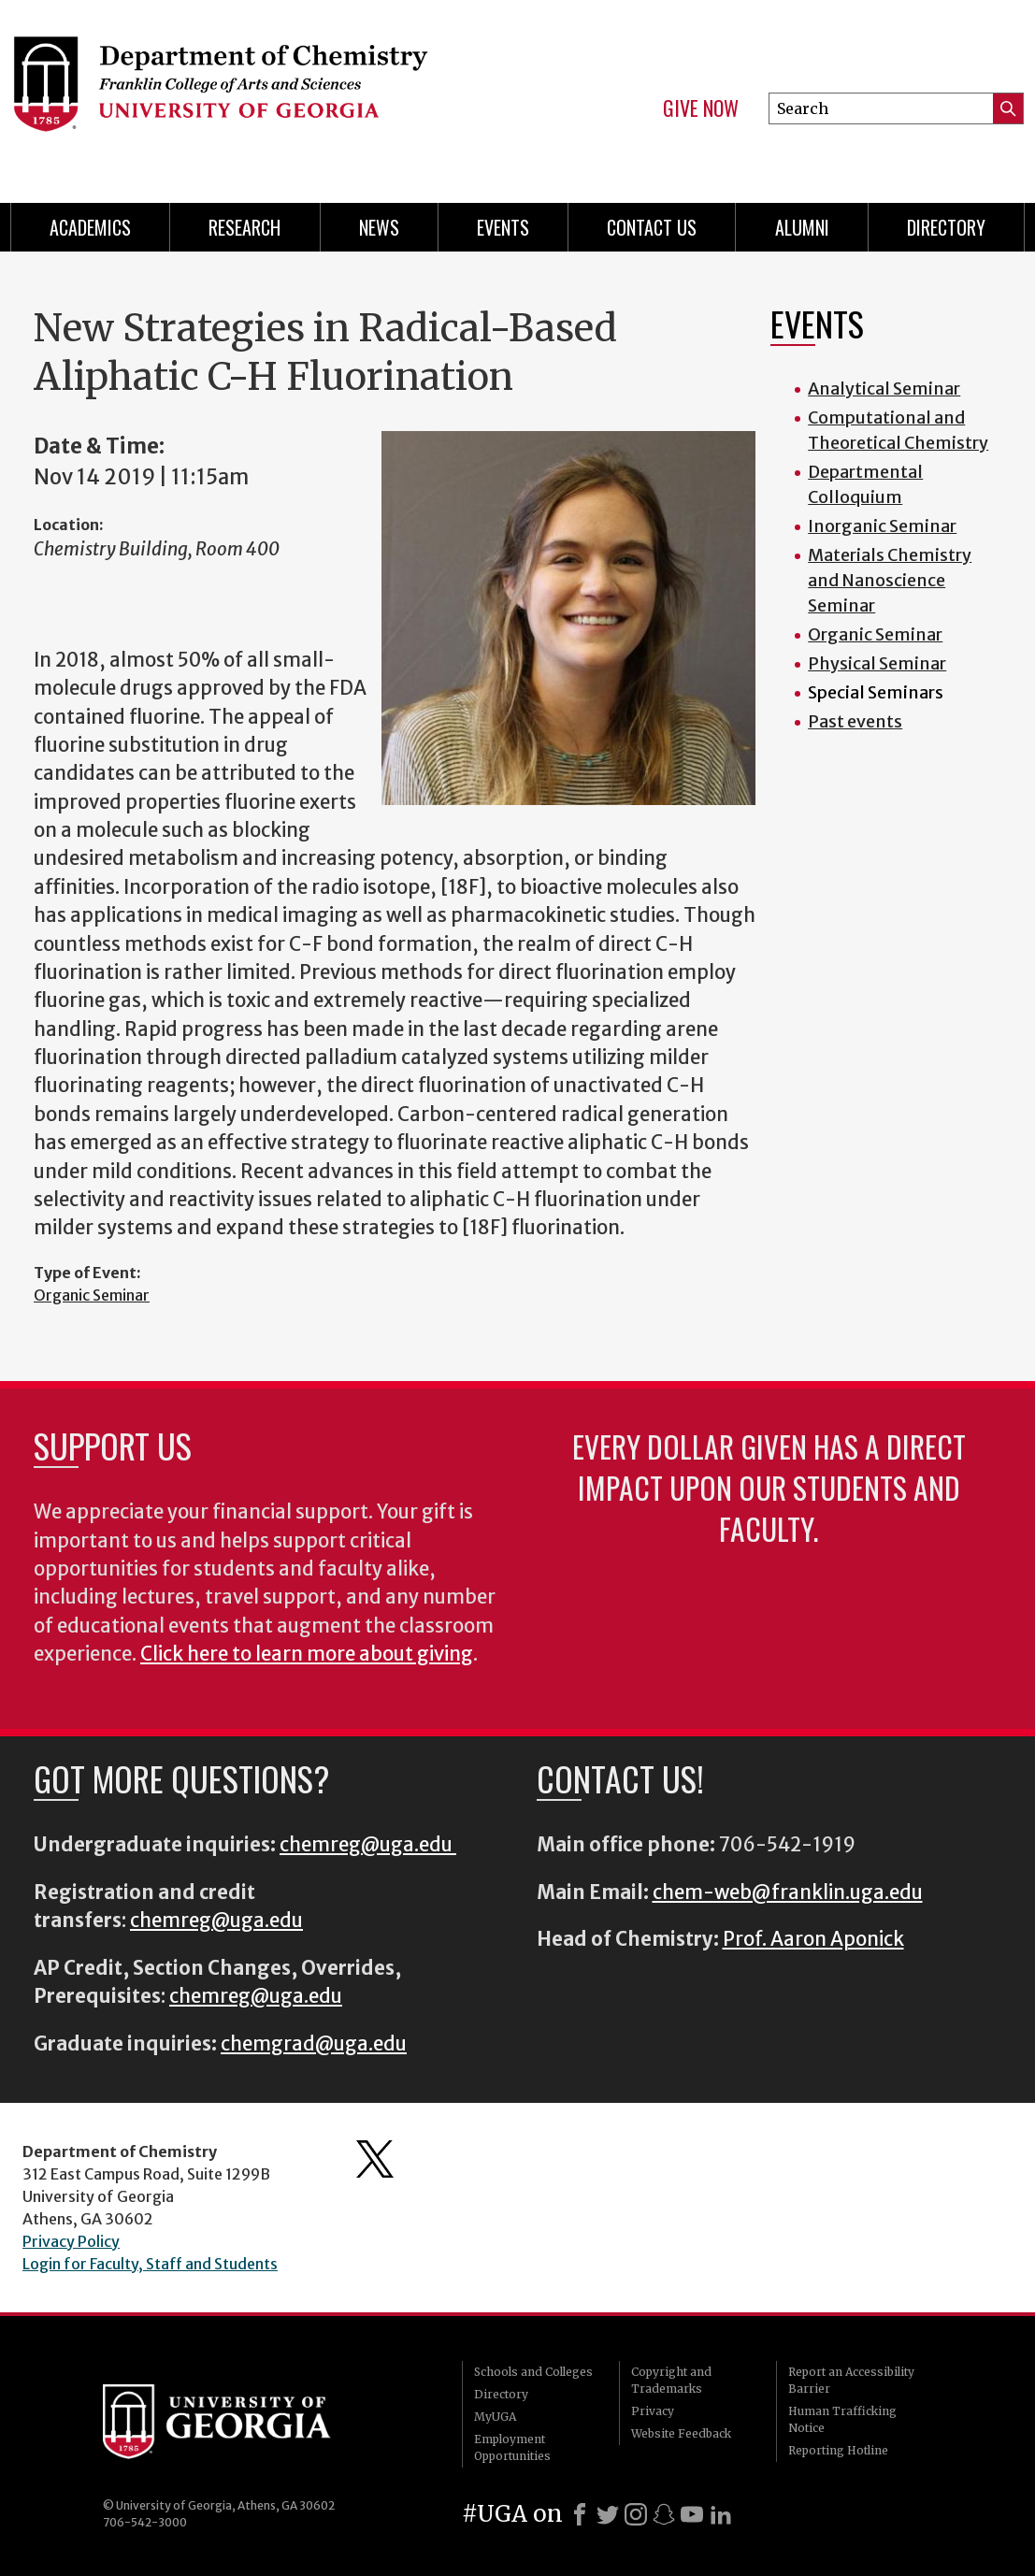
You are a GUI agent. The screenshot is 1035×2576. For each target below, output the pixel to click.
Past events (855, 721)
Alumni (802, 227)
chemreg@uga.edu (368, 1845)
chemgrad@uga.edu (314, 2044)
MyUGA (495, 2417)
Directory (946, 227)
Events (503, 227)
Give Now (701, 108)
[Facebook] (579, 2514)
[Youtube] (692, 2514)
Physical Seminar (877, 663)
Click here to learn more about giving (306, 1654)
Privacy (652, 2411)
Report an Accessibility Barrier (851, 2380)
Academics (90, 227)
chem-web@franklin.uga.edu (788, 1892)
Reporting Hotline (838, 2450)
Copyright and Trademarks (671, 2380)
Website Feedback (681, 2433)
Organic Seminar (92, 1295)
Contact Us (652, 227)
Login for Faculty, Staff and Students (150, 2263)
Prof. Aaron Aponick (813, 1939)
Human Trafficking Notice (842, 2419)
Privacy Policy (71, 2241)
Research (244, 227)
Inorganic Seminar (882, 526)
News (379, 227)
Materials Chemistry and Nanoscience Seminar (889, 580)
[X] (608, 2514)
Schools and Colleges (533, 2372)
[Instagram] (636, 2514)
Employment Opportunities (512, 2447)
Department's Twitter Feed (375, 2159)
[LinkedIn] (721, 2514)
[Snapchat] (664, 2514)
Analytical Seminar (884, 388)
